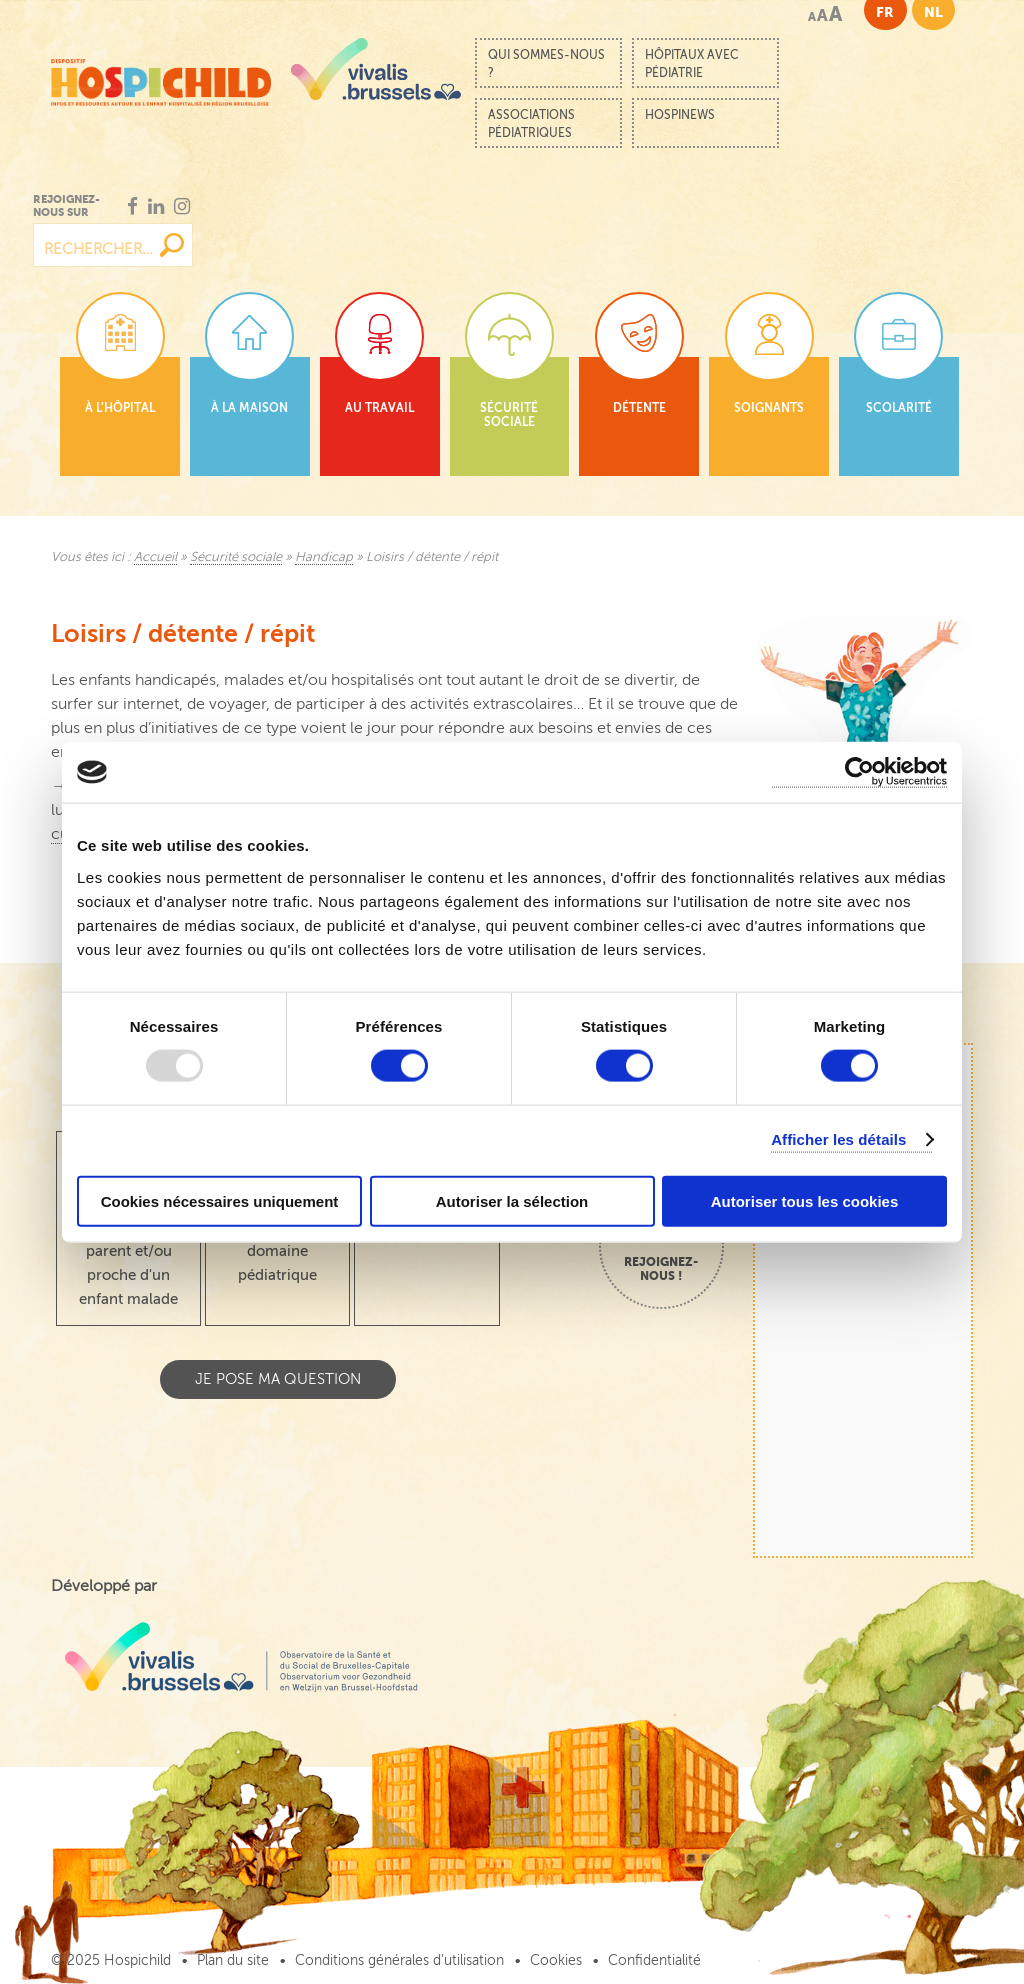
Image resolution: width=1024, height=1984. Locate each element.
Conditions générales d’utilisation (399, 1960)
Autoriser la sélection (512, 1200)
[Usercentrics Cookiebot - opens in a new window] (859, 772)
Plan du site (233, 1960)
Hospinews (680, 115)
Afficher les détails (838, 1139)
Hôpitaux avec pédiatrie (692, 64)
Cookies (556, 1960)
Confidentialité (654, 1960)
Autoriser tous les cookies (805, 1200)
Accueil (155, 557)
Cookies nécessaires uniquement (220, 1200)
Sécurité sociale (236, 557)
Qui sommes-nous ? (546, 64)
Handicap (324, 557)
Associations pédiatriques (531, 124)
